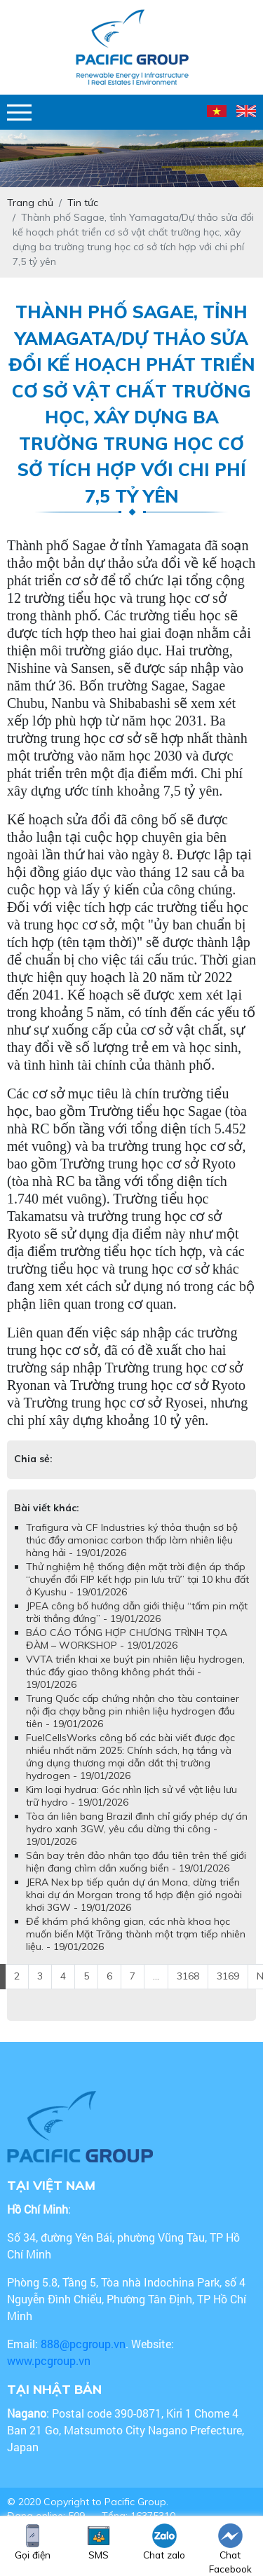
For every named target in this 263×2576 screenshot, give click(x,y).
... (156, 1976)
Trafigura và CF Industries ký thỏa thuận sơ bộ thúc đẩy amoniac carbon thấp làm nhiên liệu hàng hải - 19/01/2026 (132, 1540)
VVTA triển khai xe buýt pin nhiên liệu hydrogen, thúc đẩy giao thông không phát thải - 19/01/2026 (135, 1672)
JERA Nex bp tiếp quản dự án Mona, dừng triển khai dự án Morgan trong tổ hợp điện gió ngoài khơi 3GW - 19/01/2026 (134, 1895)
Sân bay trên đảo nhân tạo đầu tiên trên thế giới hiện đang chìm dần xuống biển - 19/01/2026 (136, 1861)
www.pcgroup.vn (50, 2360)
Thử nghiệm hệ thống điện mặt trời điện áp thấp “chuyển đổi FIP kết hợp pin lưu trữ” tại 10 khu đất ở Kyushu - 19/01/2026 (137, 1579)
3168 (188, 1976)
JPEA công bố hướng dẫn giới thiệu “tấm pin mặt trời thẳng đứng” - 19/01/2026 (137, 1612)
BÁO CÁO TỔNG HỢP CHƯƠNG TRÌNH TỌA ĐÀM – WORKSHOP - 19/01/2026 (126, 1638)
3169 (228, 1976)
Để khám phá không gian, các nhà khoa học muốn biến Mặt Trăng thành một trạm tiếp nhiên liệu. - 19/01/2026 (135, 1934)
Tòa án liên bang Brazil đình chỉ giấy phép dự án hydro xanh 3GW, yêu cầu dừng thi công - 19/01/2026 (137, 1829)
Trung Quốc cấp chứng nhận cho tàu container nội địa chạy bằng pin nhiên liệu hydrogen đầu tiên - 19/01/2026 (132, 1711)
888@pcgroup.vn (83, 2343)
